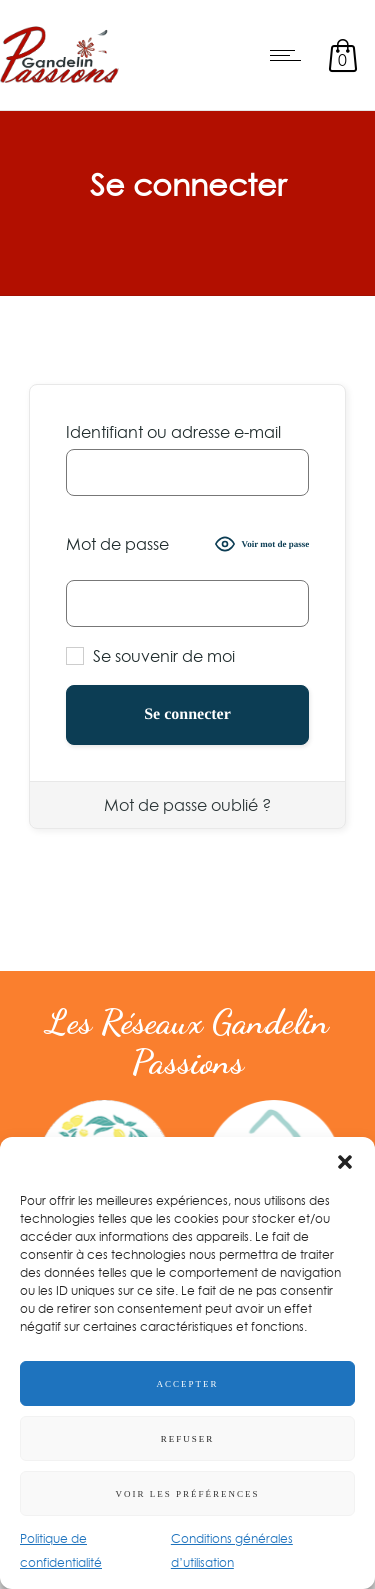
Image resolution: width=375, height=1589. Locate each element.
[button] (345, 1162)
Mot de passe (117, 544)
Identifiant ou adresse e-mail (173, 432)
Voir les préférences (187, 1494)
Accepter (187, 1384)
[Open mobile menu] (290, 55)
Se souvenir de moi (150, 656)
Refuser (188, 1439)
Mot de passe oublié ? (187, 805)
